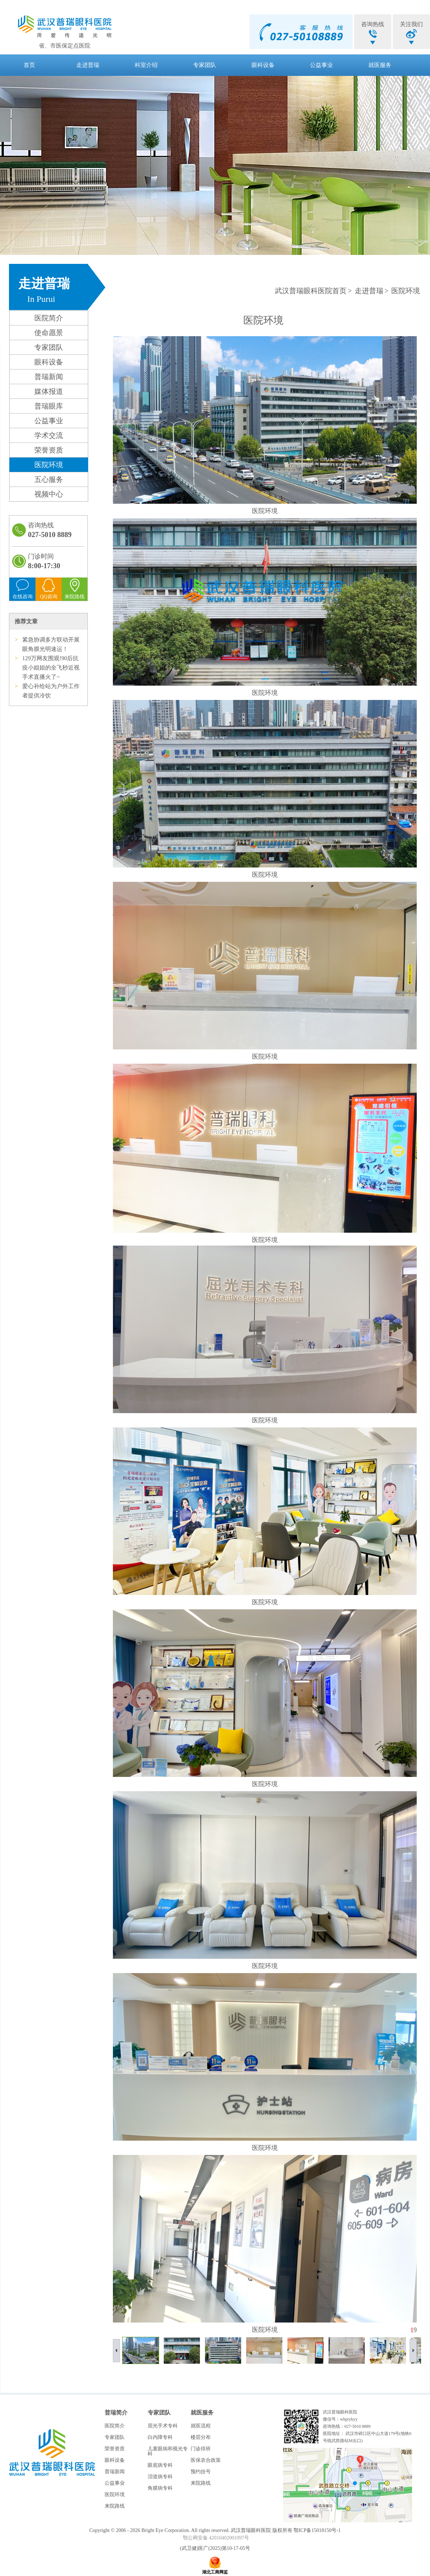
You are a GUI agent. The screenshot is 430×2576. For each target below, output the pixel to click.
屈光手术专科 (163, 2425)
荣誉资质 (48, 450)
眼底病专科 (160, 2465)
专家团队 (204, 65)
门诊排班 (201, 2448)
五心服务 (48, 479)
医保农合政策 (206, 2460)
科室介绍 (146, 65)
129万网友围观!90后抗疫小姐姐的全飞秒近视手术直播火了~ (51, 667)
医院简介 (48, 318)
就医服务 (379, 65)
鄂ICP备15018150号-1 (316, 2530)
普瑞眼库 (48, 406)
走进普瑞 (87, 65)
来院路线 (115, 2506)
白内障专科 (160, 2437)
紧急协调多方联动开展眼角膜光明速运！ (51, 644)
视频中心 (48, 494)
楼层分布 (201, 2437)
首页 (29, 65)
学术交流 (48, 435)
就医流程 (201, 2425)
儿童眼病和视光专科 (168, 2451)
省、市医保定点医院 (64, 46)
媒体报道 (48, 391)
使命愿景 (48, 333)
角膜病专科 (160, 2488)
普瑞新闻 (48, 377)
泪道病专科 (160, 2476)
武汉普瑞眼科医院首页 (311, 291)
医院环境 (48, 465)
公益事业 (321, 65)
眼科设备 (263, 65)
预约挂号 (201, 2471)
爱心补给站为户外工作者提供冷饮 (51, 691)
